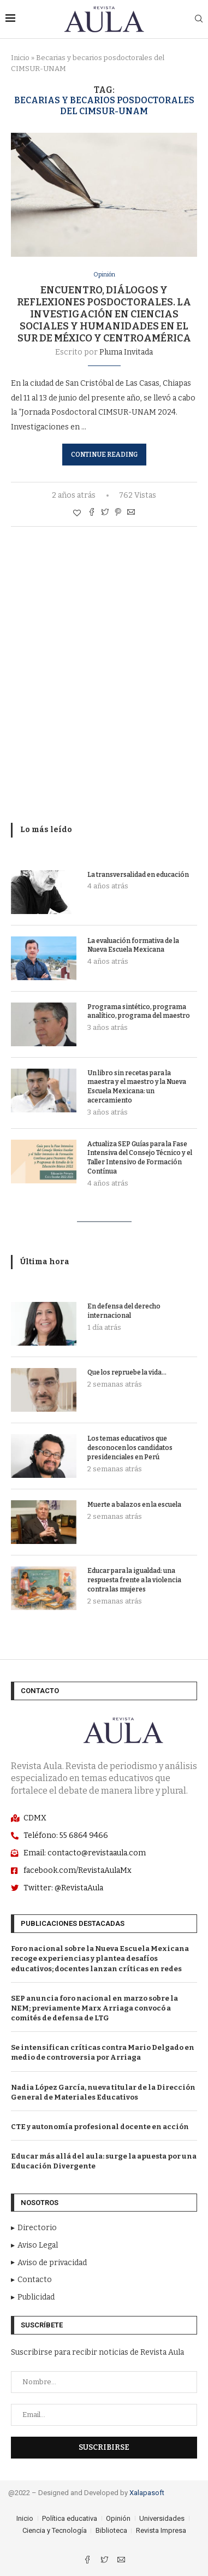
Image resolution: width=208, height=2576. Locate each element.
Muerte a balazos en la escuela (134, 1504)
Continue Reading (104, 454)
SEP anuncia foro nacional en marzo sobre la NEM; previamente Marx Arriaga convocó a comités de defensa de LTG (94, 2008)
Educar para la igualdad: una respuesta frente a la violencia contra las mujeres (134, 1580)
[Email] (121, 2561)
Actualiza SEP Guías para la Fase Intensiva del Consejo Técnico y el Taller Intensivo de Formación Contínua (139, 1157)
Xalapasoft (146, 2493)
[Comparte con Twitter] (105, 513)
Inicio (20, 58)
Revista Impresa (161, 2530)
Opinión (104, 274)
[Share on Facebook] (92, 513)
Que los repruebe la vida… (127, 1372)
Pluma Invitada (126, 352)
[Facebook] (88, 2561)
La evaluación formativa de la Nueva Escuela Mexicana (133, 945)
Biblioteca (111, 2530)
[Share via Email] (131, 513)
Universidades (162, 2518)
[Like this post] (77, 513)
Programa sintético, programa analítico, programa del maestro (138, 1011)
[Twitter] (105, 2561)
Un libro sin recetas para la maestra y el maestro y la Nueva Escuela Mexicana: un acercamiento (136, 1086)
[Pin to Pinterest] (118, 513)
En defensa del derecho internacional (124, 1310)
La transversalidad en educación (138, 875)
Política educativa (69, 2518)
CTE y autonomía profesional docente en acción (100, 2127)
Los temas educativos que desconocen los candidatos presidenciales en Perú (130, 1448)
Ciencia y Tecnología (54, 2530)
